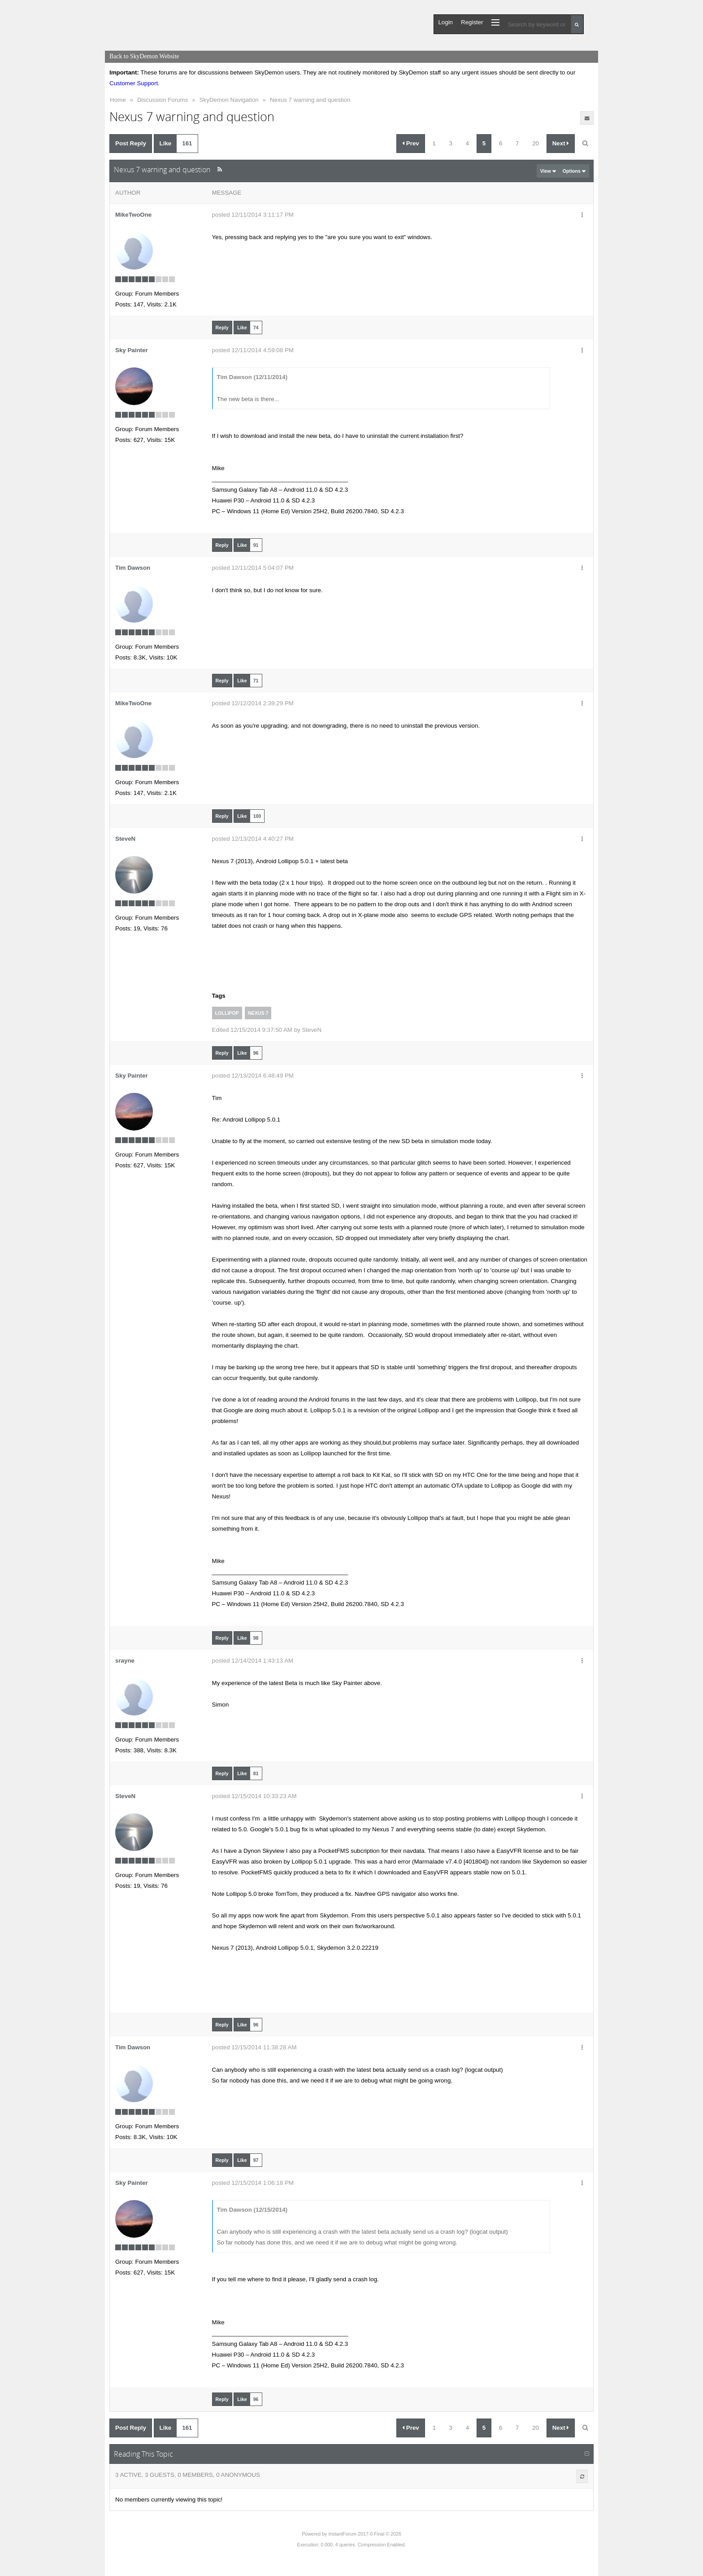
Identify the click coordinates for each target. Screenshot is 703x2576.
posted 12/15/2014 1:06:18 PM (253, 2182)
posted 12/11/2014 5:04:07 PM (253, 567)
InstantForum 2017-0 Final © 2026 (364, 2534)
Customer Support (133, 83)
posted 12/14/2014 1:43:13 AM (253, 1660)
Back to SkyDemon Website (144, 56)
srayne (125, 1660)
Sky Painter (131, 350)
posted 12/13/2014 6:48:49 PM (253, 1075)
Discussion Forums (162, 99)
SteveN (125, 838)
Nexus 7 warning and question (310, 99)
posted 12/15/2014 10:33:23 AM (254, 1796)
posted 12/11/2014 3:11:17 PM (253, 214)
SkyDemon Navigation (229, 99)
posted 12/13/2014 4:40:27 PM (253, 838)
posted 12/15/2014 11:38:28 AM (254, 2047)
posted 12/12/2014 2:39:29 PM (253, 703)
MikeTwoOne (133, 214)
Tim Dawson (132, 567)
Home (118, 99)
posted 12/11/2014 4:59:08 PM (253, 350)
